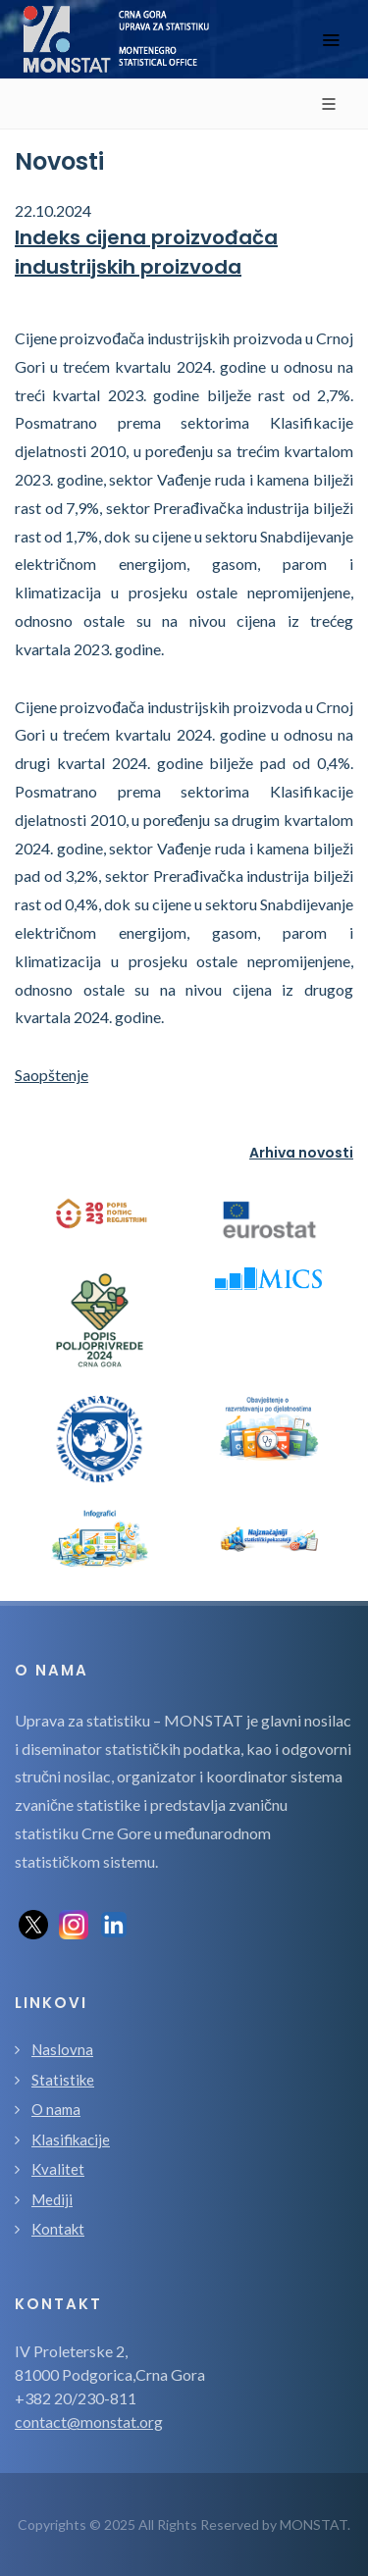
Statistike (62, 2079)
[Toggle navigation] (330, 40)
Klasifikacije (70, 2139)
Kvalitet (57, 2169)
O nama (55, 2109)
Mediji (52, 2199)
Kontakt (57, 2229)
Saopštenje (51, 1074)
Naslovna (62, 2049)
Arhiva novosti (301, 1152)
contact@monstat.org (89, 2421)
